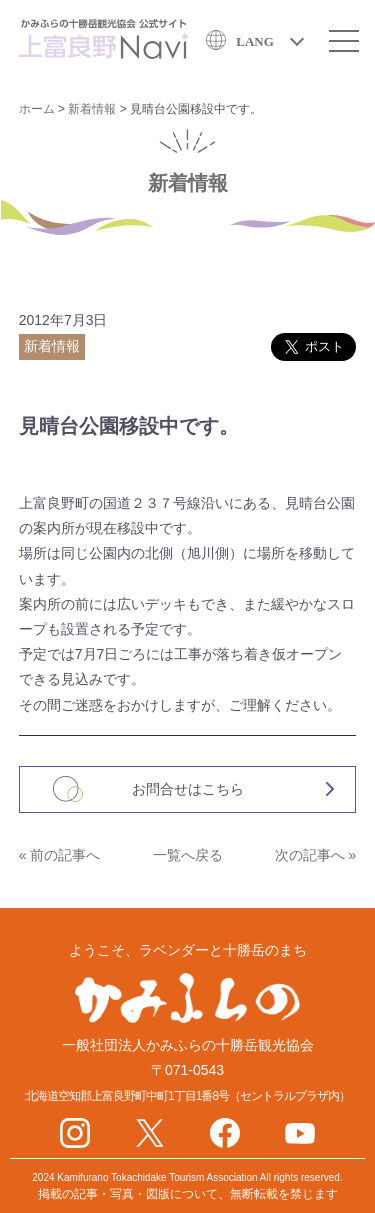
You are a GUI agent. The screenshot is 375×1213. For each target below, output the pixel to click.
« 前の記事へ (60, 855)
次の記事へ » (316, 855)
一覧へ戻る (188, 855)
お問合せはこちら (188, 789)
